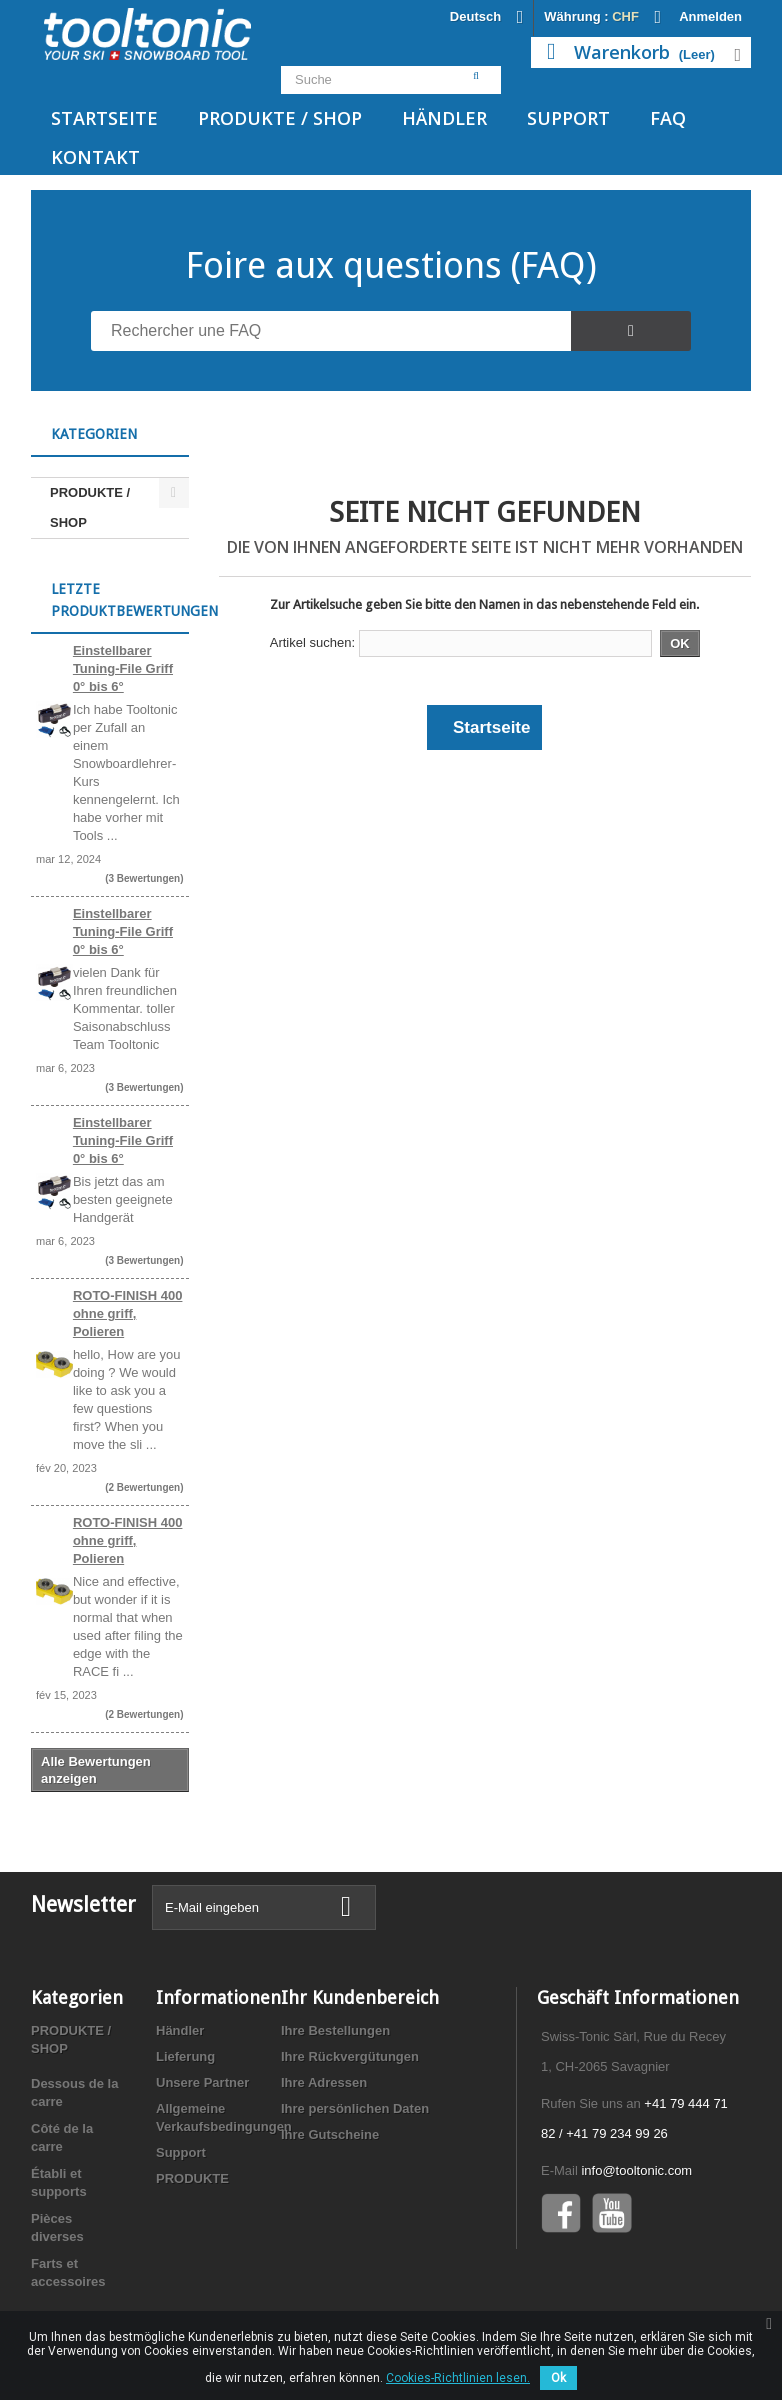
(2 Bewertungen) (144, 1487)
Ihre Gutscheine (330, 2134)
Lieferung (185, 2056)
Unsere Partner (202, 2082)
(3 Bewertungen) (144, 878)
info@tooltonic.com (636, 2170)
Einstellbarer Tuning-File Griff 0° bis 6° (123, 668)
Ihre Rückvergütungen (350, 2056)
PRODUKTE (192, 2178)
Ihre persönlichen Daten (355, 2108)
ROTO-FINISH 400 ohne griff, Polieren (128, 1313)
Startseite (104, 118)
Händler (444, 118)
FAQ (668, 118)
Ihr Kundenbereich (360, 1997)
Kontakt (95, 157)
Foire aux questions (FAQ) (391, 265)
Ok (558, 2378)
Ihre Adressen (324, 2082)
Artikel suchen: (312, 642)
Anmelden (710, 16)
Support (568, 118)
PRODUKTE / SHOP (280, 118)
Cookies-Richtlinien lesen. (458, 2378)
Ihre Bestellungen (335, 2030)
